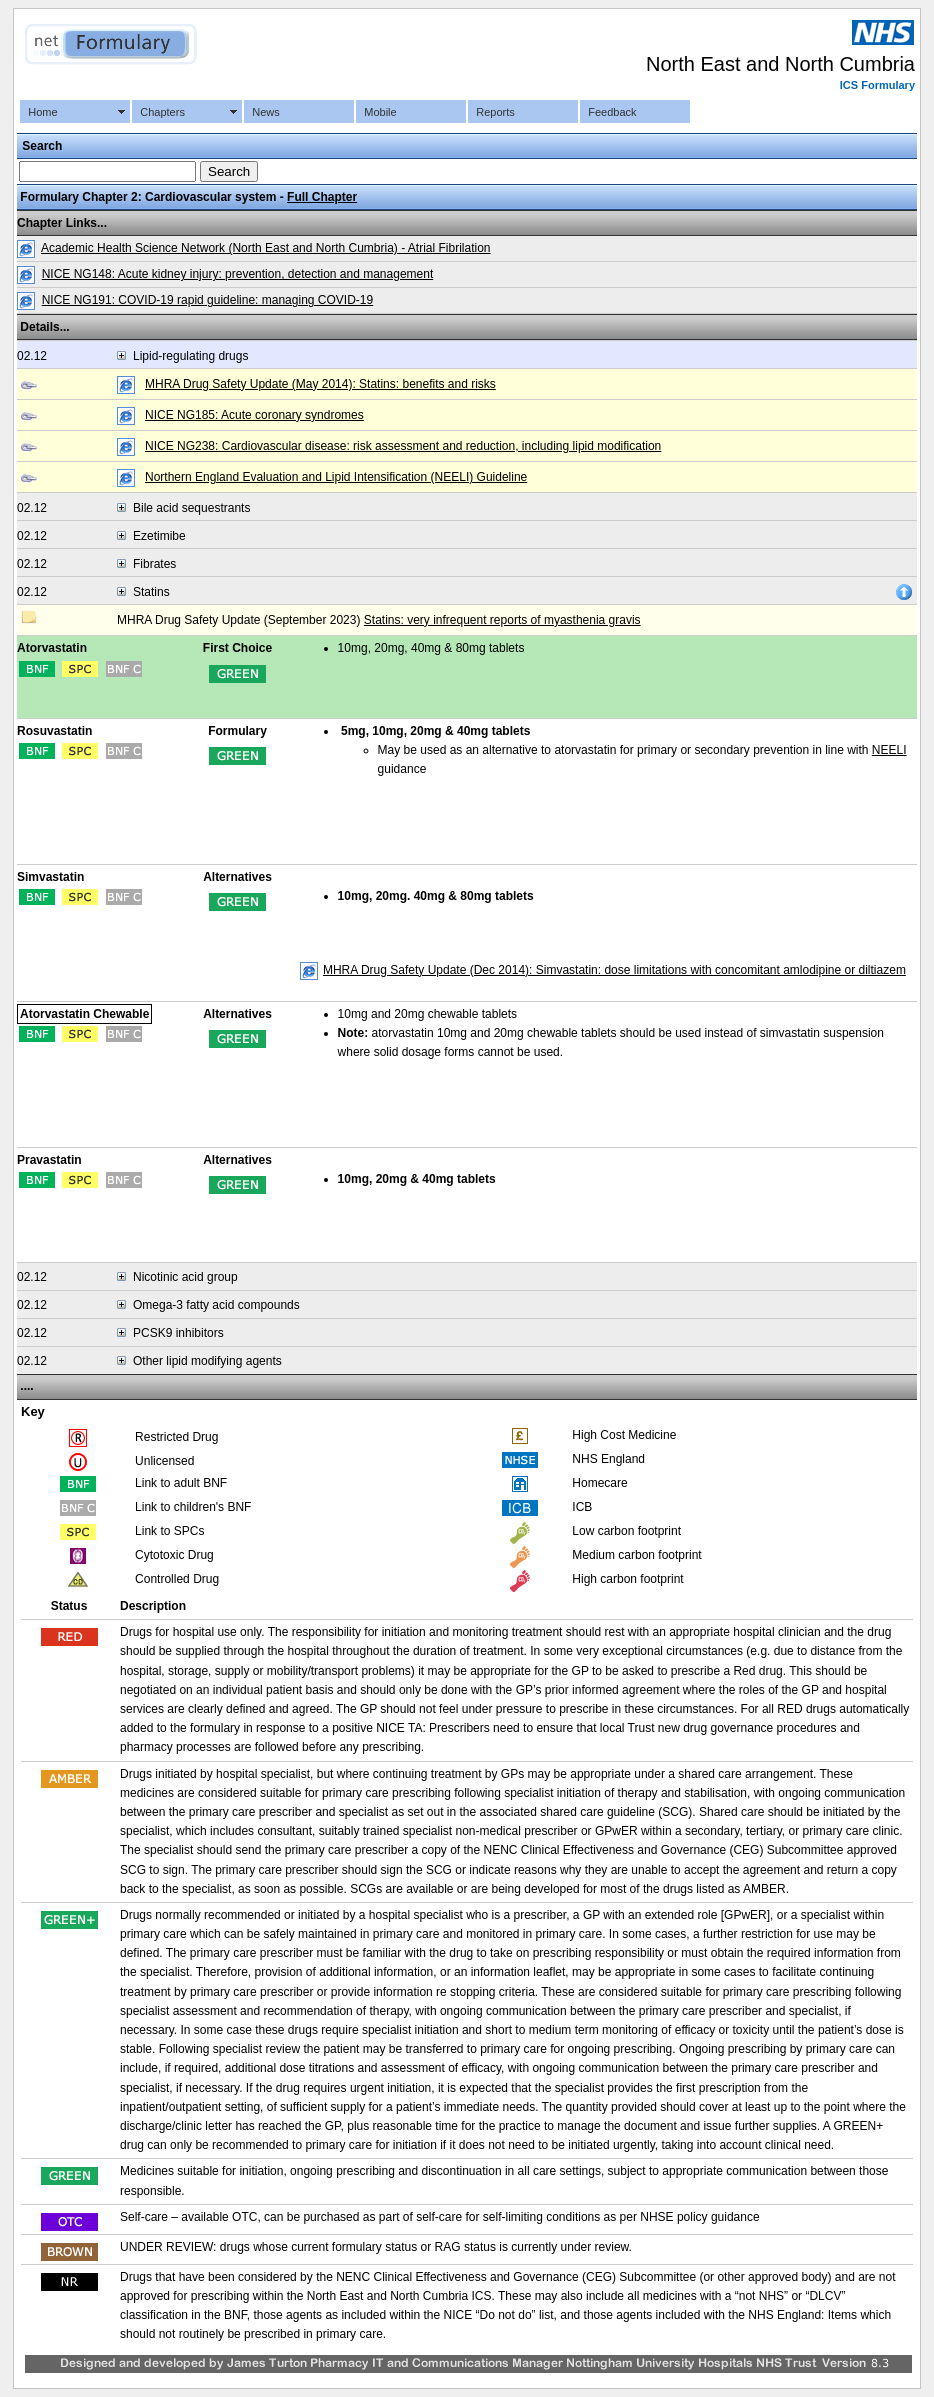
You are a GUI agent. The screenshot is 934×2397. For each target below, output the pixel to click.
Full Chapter (322, 197)
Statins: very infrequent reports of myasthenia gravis (502, 620)
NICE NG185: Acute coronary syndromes (254, 415)
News (266, 112)
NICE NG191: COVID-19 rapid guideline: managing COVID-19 (208, 300)
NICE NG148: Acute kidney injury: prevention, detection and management (238, 274)
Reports (495, 112)
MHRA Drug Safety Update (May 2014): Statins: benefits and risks (320, 384)
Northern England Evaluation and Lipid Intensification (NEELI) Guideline (336, 477)
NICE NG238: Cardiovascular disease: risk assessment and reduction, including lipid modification (403, 446)
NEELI (889, 750)
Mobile (380, 112)
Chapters (162, 112)
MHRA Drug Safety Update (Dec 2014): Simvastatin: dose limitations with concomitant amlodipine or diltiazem (614, 970)
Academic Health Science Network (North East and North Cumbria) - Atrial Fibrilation (266, 248)
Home (42, 112)
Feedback (612, 112)
